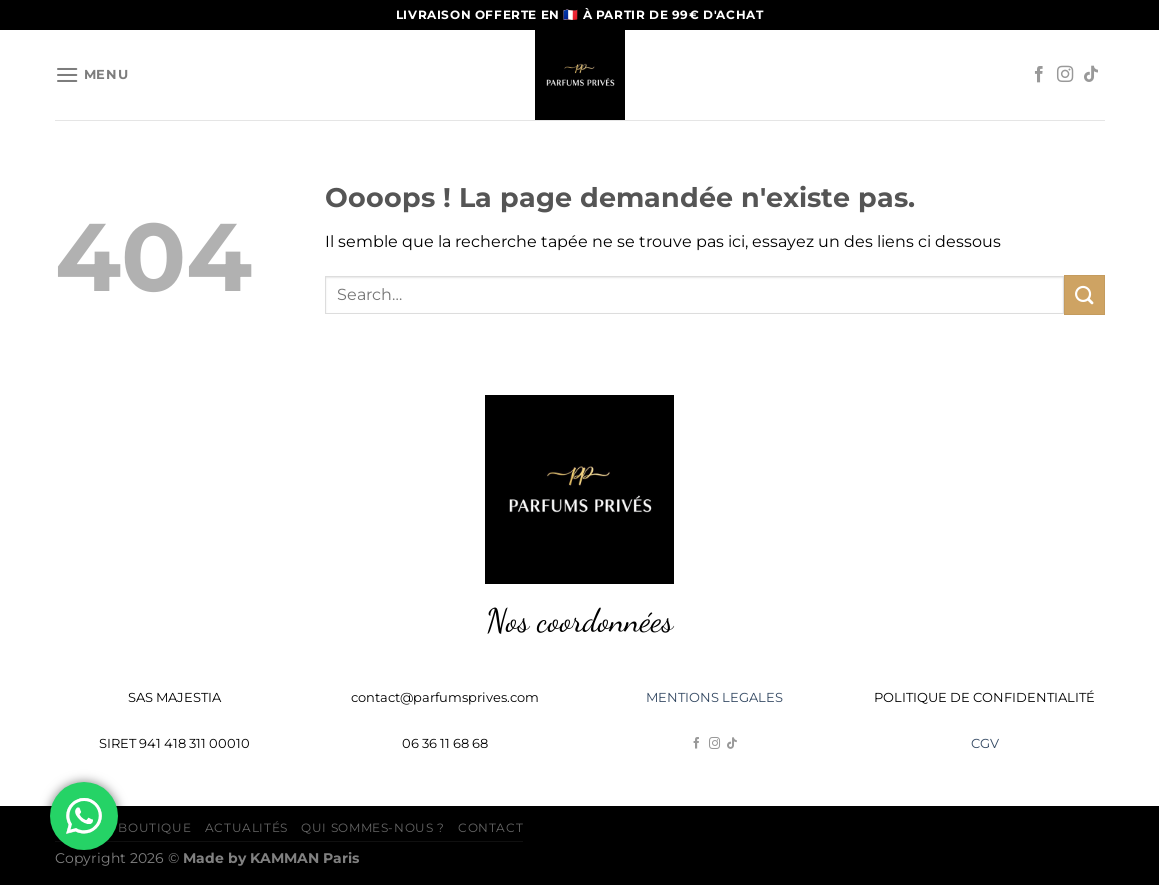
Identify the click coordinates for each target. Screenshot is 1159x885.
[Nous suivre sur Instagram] (1065, 75)
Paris (304, 858)
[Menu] (92, 74)
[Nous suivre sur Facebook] (1039, 75)
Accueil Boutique (123, 827)
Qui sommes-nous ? (372, 827)
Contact (490, 827)
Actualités (246, 827)
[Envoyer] (1084, 294)
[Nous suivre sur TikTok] (1091, 75)
